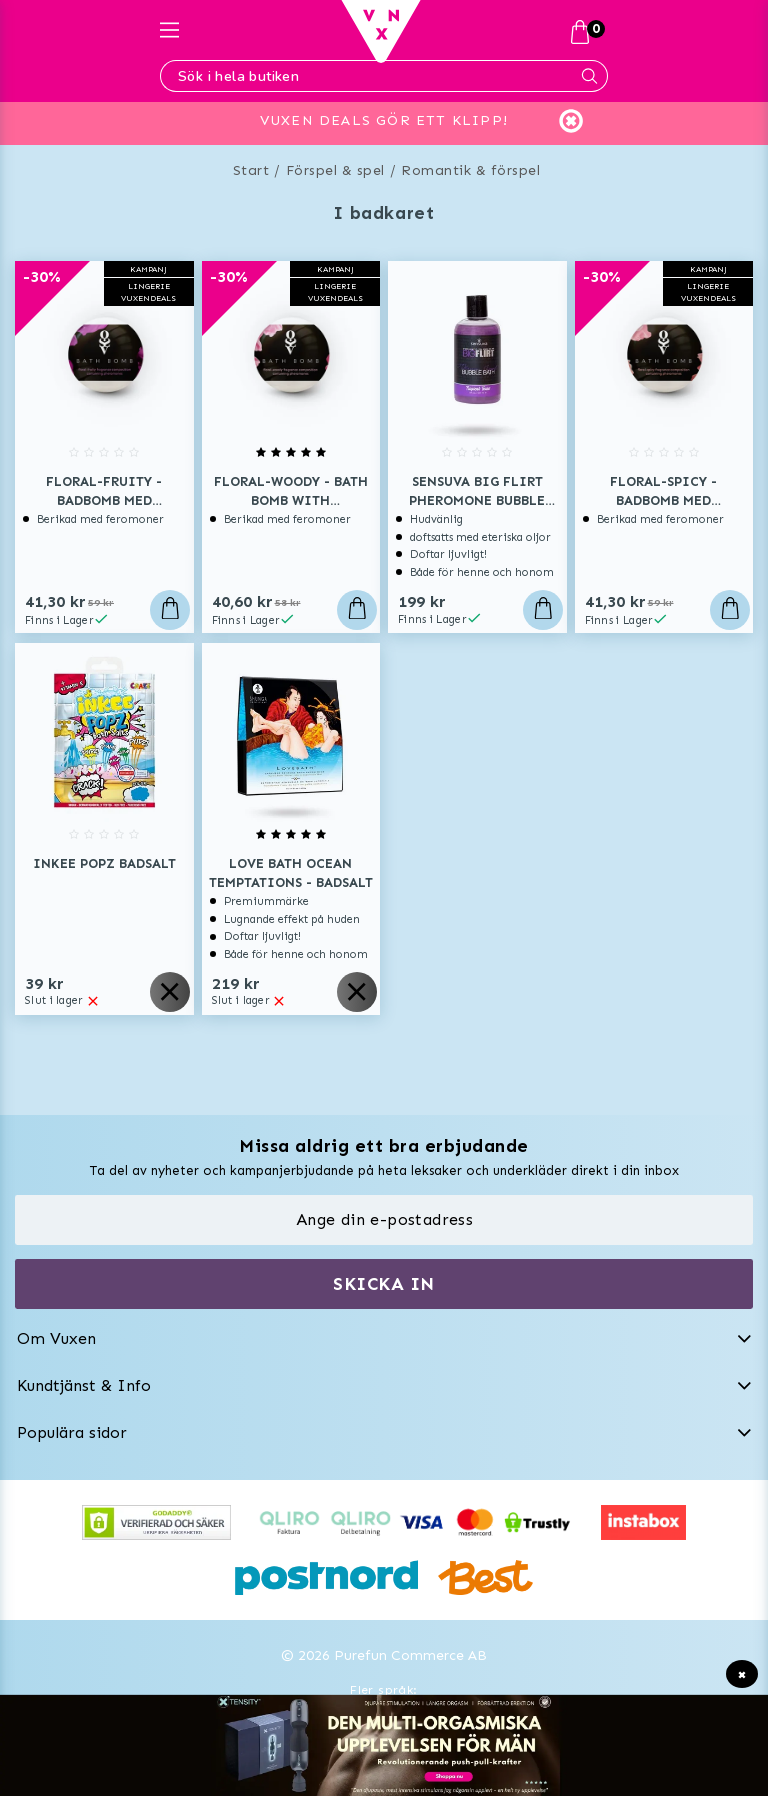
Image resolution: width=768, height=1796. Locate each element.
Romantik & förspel (470, 170)
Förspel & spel (335, 170)
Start (251, 170)
